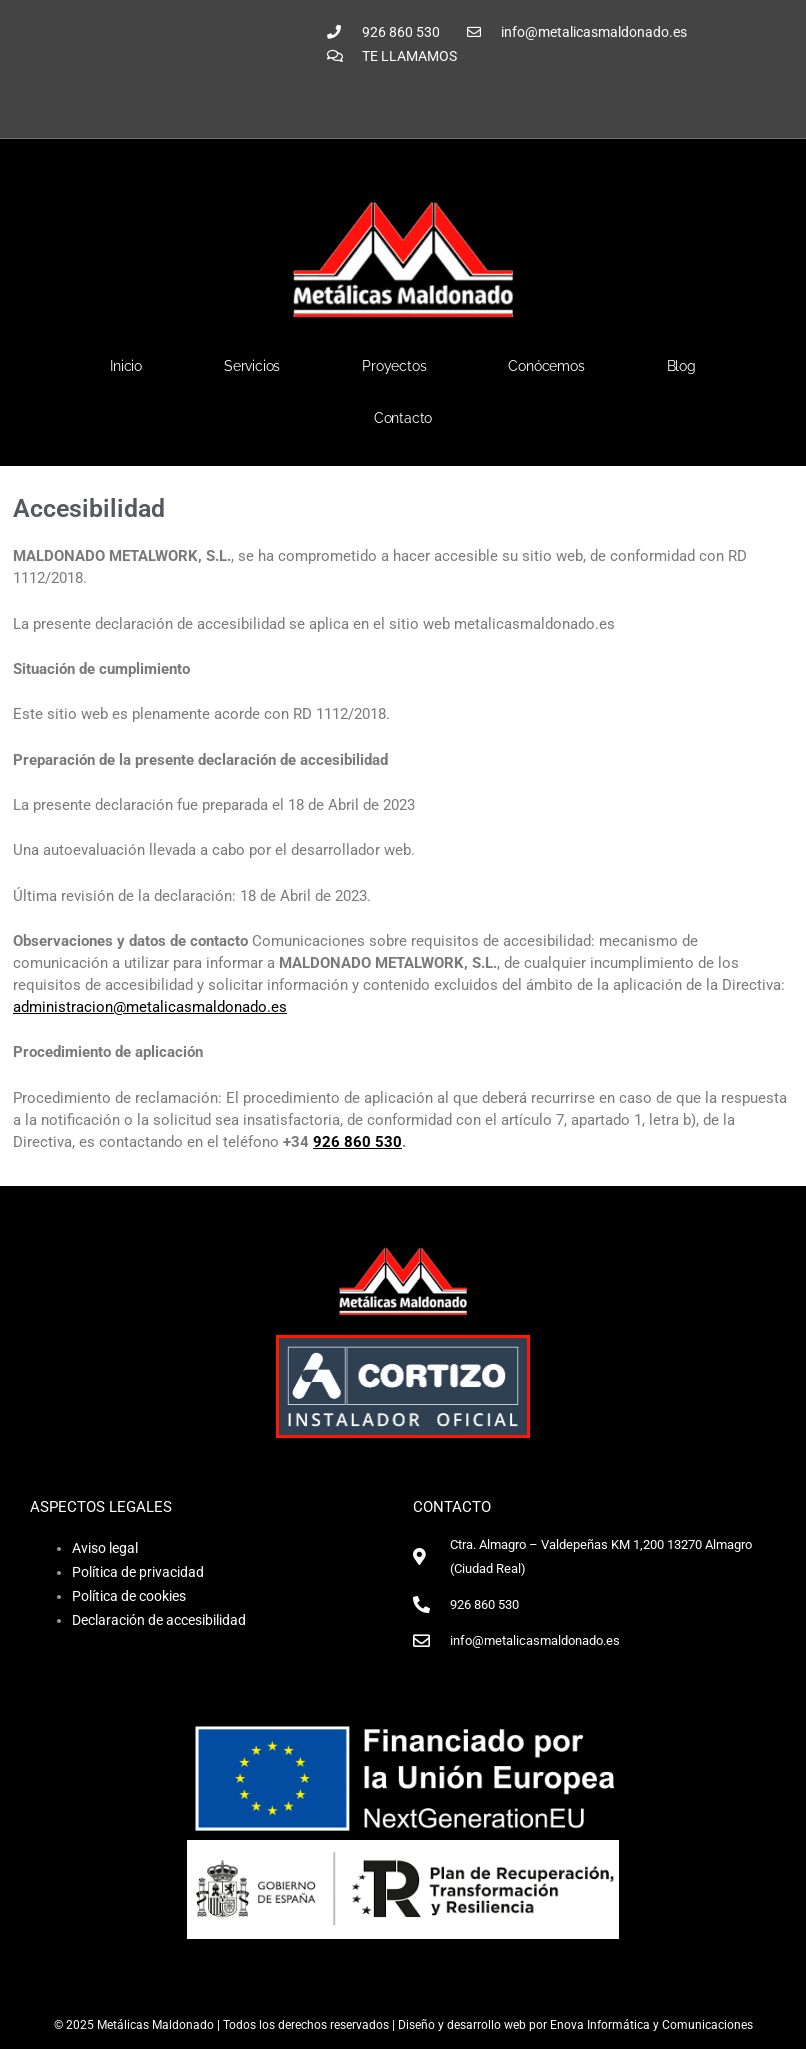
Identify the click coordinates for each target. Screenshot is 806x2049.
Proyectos (394, 366)
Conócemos (546, 366)
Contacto (403, 418)
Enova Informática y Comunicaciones (651, 2025)
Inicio (126, 366)
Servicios (252, 366)
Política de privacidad (138, 1572)
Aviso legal (105, 1548)
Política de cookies (129, 1596)
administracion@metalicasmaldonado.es (150, 1007)
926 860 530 (357, 1142)
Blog (681, 366)
